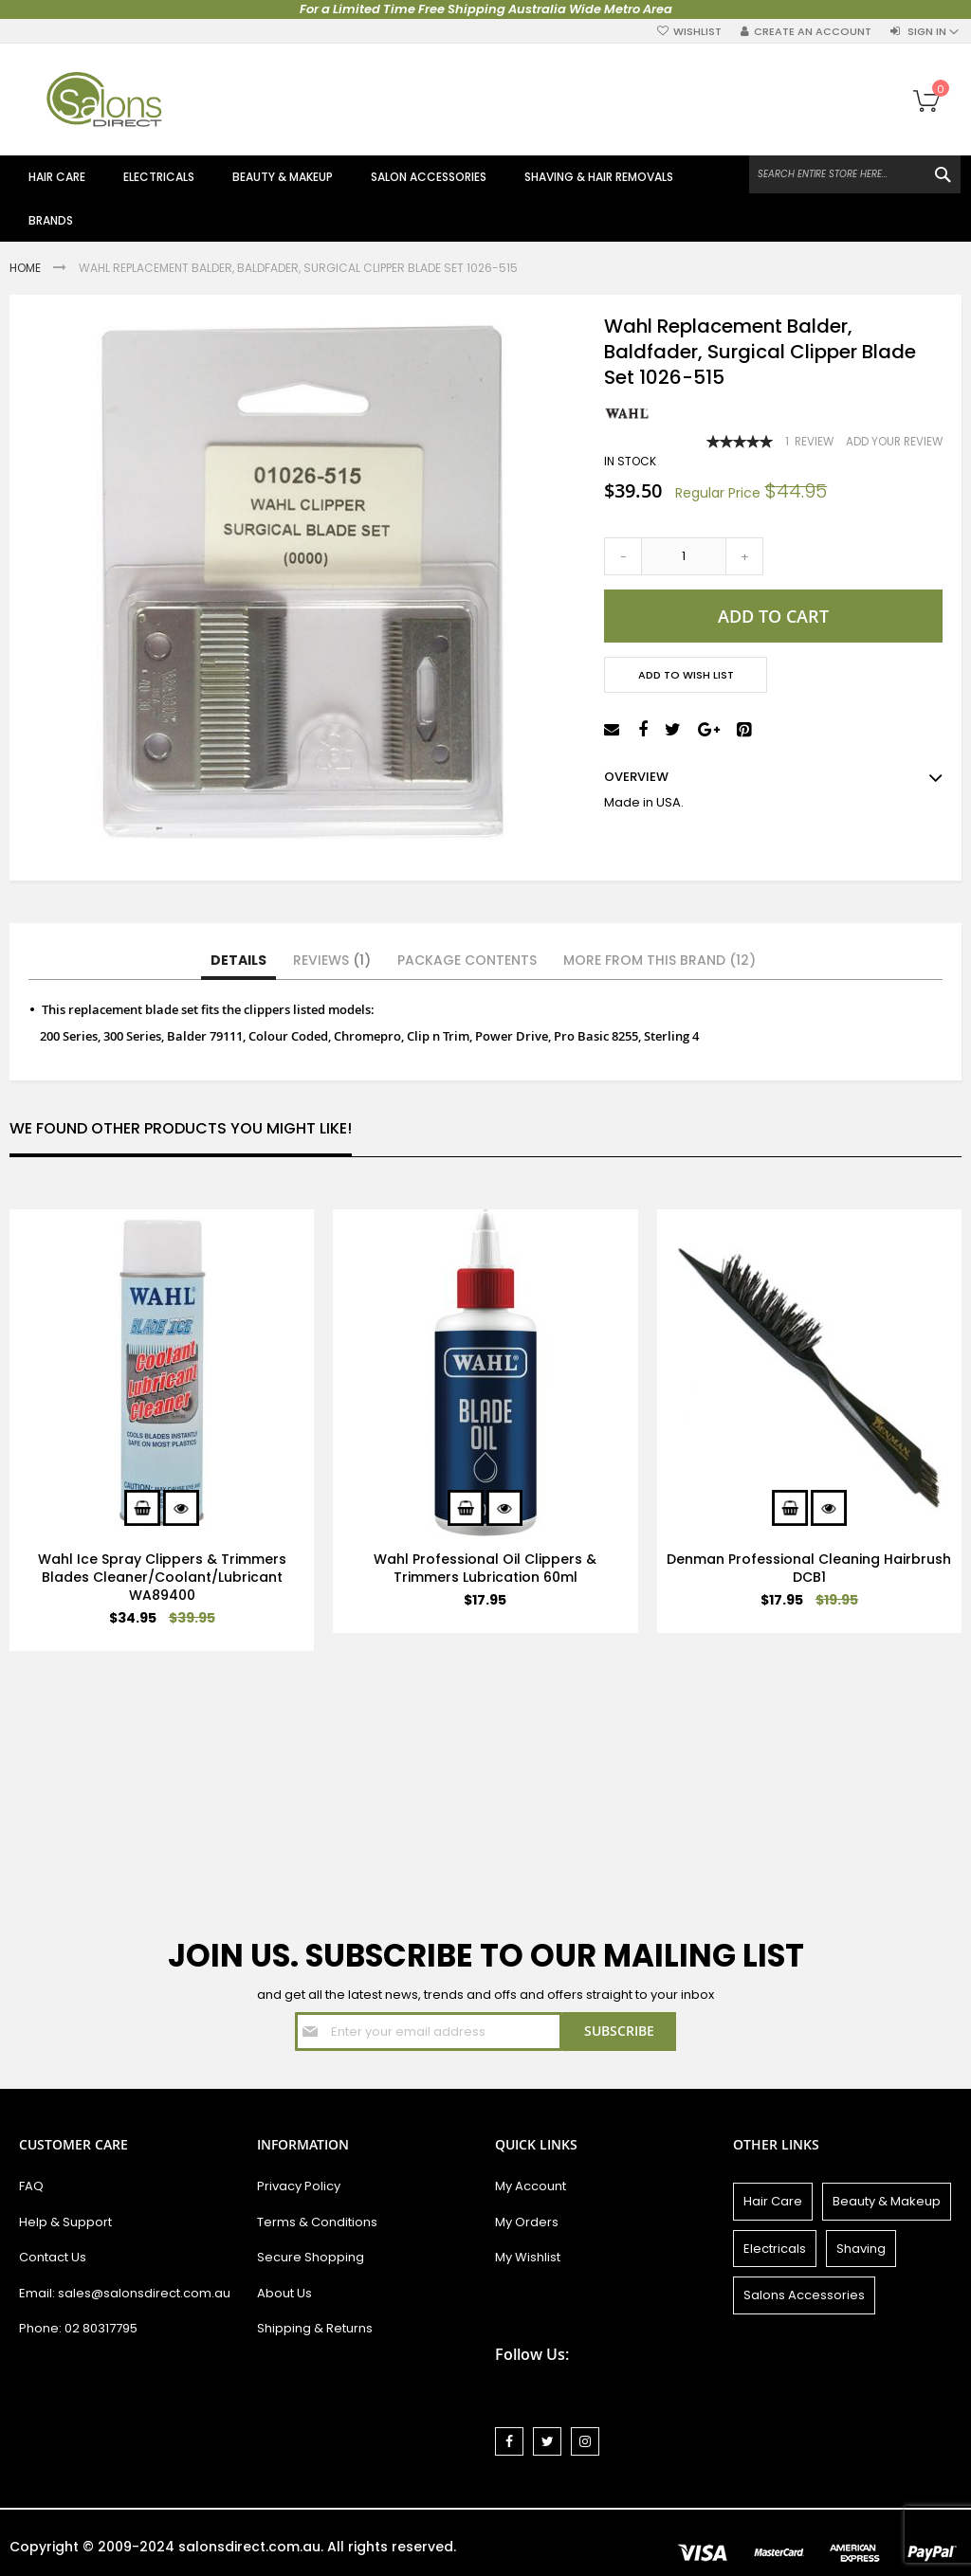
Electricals (774, 2249)
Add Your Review (894, 441)
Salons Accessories (804, 2295)
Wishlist (697, 32)
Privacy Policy (298, 2186)
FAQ (31, 2186)
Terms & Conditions (317, 2222)
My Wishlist (527, 2257)
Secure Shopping (310, 2257)
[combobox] (855, 174)
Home (26, 268)
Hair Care (772, 2201)
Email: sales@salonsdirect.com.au (124, 2293)
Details (238, 960)
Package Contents (467, 960)
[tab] (238, 961)
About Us (284, 2293)
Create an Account (812, 32)
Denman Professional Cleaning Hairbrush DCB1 (809, 1568)
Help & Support (65, 2222)
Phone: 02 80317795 (78, 2328)
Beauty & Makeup (887, 2201)
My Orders (527, 2222)
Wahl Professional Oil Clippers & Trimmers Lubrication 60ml (485, 1568)
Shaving (861, 2249)
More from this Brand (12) (659, 960)
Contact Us (52, 2257)
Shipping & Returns (315, 2328)
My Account (530, 2186)
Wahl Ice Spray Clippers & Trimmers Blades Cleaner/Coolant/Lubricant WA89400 (162, 1577)
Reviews (332, 960)
